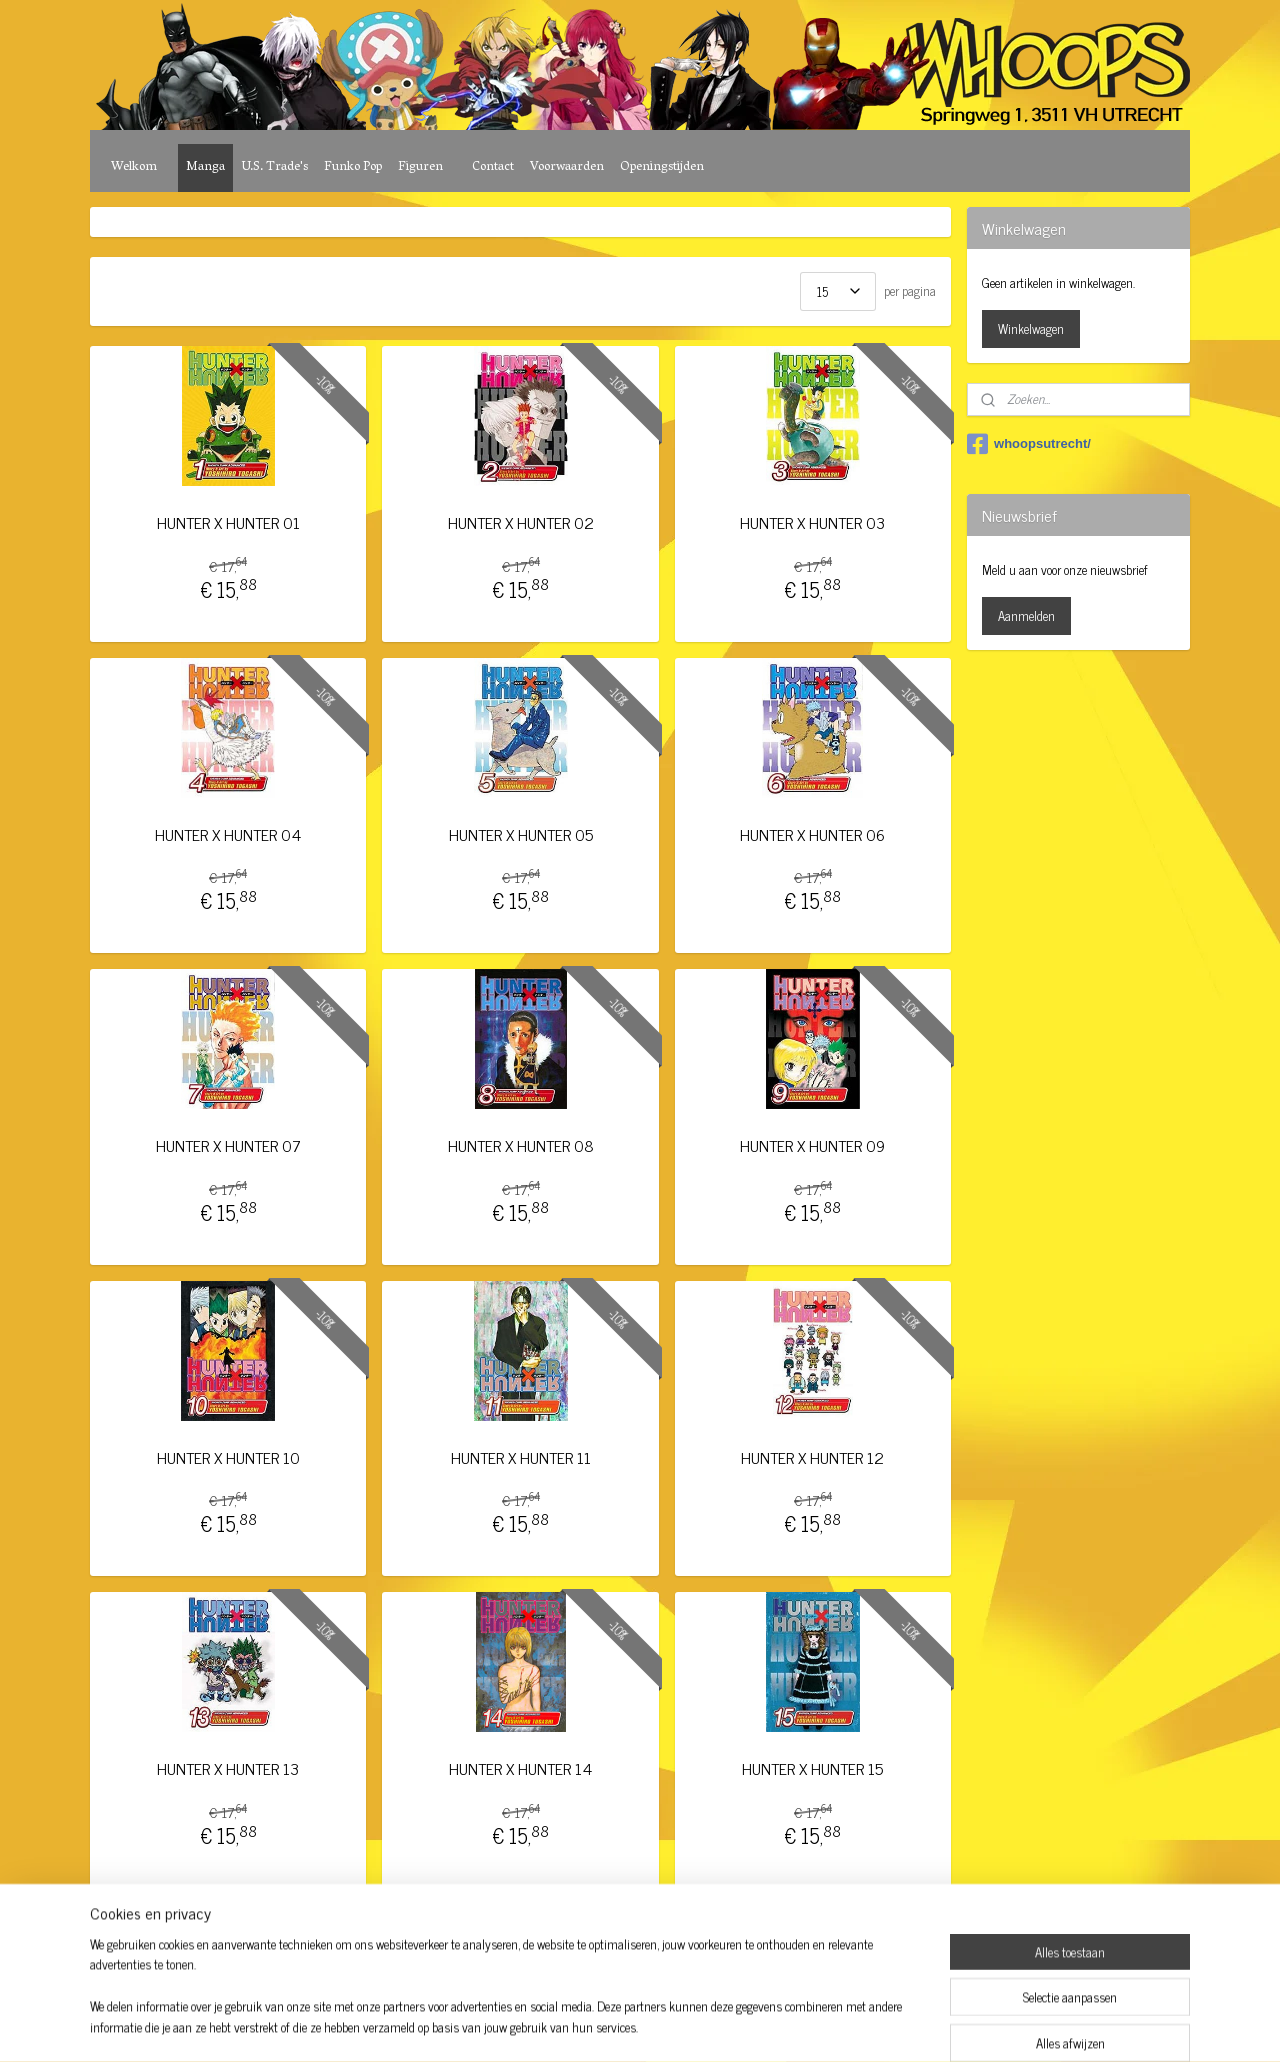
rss (614, 2025)
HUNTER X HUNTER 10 (228, 1457)
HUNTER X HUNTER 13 (228, 1768)
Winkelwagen (1031, 328)
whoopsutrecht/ (1029, 444)
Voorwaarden (567, 167)
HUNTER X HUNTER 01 (228, 522)
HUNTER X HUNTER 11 (520, 1457)
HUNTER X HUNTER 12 (812, 1457)
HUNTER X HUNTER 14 (520, 1768)
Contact (493, 167)
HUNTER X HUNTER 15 (812, 1768)
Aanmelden (1026, 615)
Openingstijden (662, 167)
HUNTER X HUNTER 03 (812, 522)
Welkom (134, 167)
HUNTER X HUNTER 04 (228, 834)
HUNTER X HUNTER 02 (520, 522)
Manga (205, 167)
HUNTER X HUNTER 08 (520, 1145)
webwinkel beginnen (669, 2025)
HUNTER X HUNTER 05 (520, 834)
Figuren (420, 167)
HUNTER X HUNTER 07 (228, 1145)
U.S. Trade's (274, 167)
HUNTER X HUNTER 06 (812, 834)
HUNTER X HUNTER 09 (812, 1145)
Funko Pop (353, 167)
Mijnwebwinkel (804, 2025)
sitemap (584, 2025)
